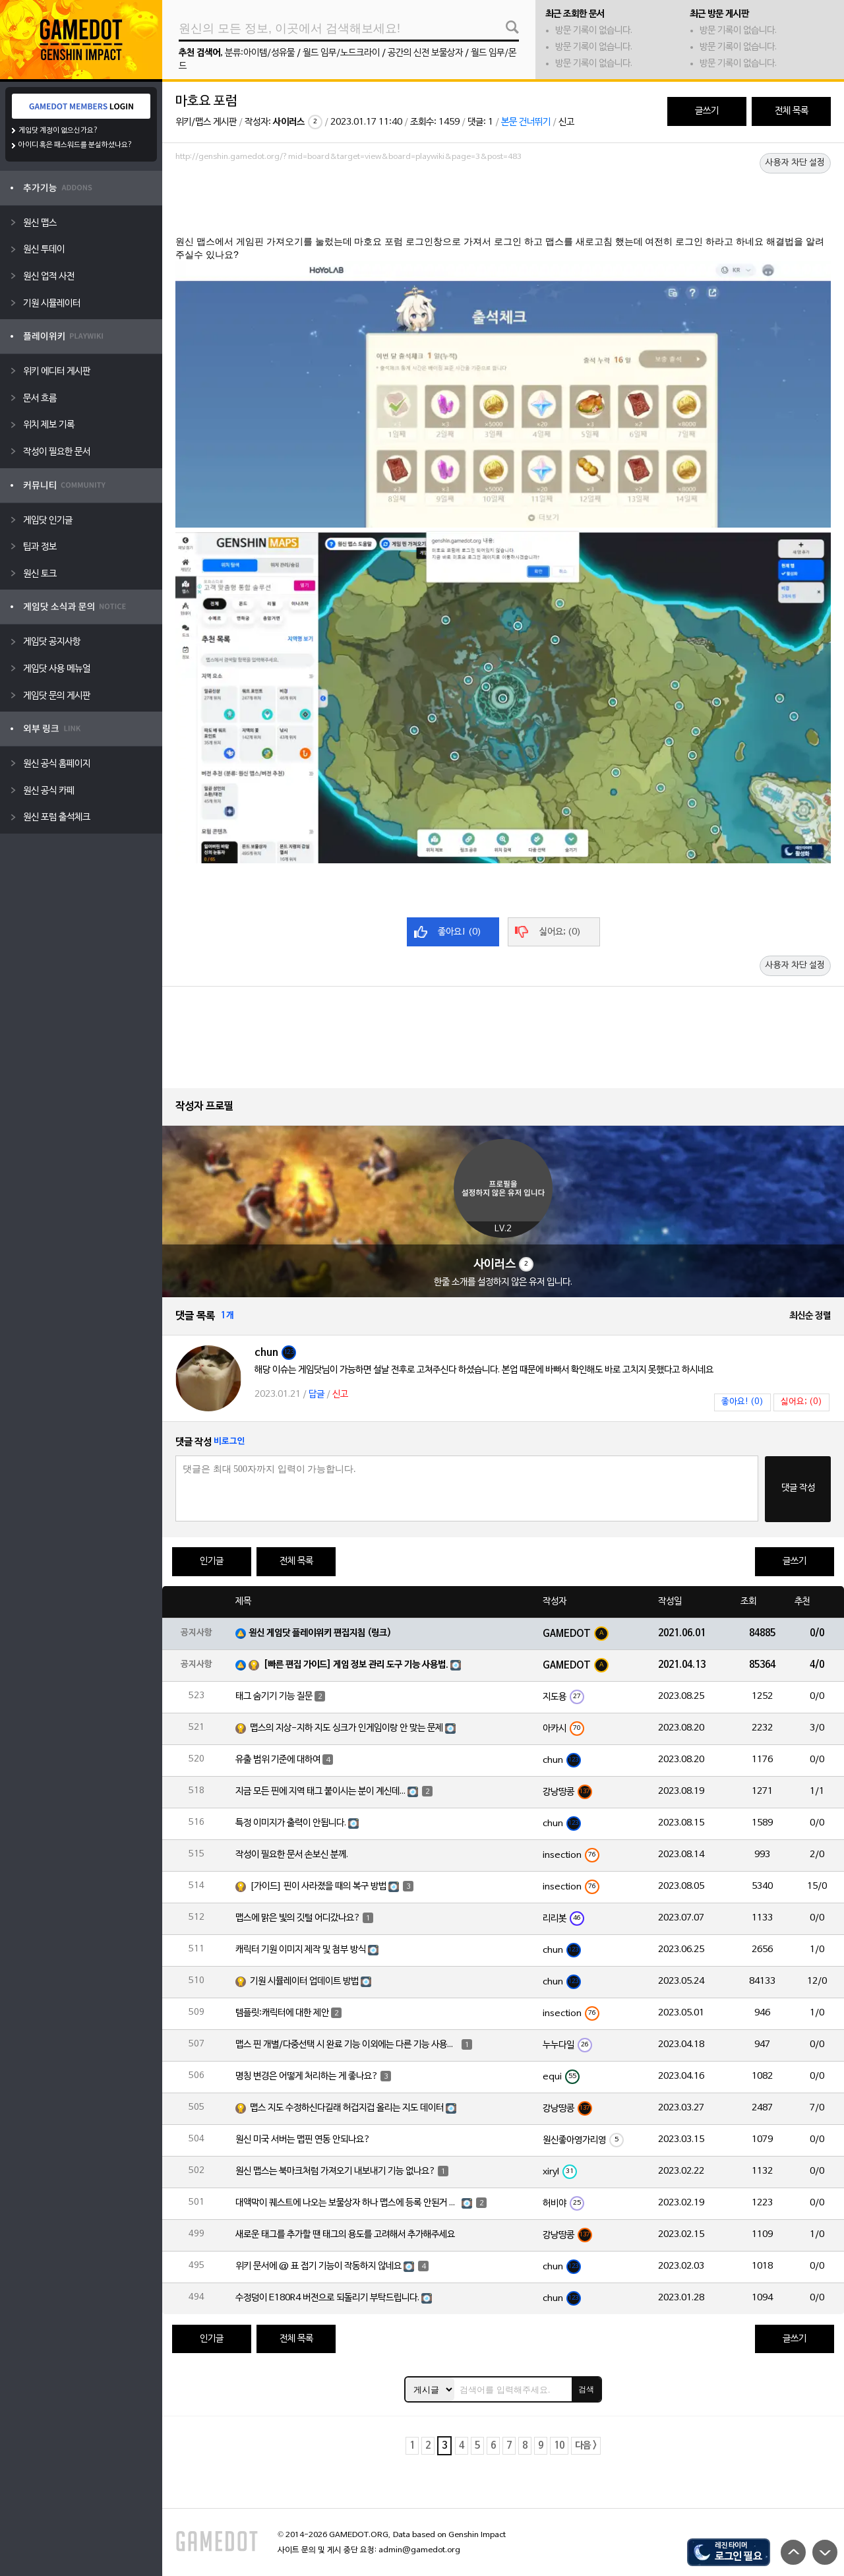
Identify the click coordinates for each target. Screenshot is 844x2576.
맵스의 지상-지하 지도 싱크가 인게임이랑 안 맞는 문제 (346, 1728)
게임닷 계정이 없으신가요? (58, 131)
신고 (566, 122)
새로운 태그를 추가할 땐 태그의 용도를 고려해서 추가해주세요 (345, 2235)
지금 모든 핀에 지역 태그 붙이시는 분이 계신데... (320, 1791)
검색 (586, 2389)
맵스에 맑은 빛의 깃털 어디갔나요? (298, 1918)
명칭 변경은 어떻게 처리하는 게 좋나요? (306, 2076)
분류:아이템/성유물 (260, 53)
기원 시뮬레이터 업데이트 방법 (304, 1981)
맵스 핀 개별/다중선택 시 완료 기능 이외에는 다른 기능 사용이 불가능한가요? (347, 2045)
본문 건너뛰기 (526, 122)
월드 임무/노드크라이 (341, 53)
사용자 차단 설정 (795, 163)
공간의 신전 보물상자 (425, 53)
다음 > (586, 2446)
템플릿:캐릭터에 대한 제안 (282, 2013)
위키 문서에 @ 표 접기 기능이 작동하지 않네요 (318, 2266)
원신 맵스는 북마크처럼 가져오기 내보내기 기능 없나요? (335, 2171)
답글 (316, 1394)
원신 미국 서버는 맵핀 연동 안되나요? (303, 2140)
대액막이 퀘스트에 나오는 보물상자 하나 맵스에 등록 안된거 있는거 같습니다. (347, 2203)
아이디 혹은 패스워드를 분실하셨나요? (75, 145)
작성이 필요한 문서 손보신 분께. (291, 1855)
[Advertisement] (503, 202)
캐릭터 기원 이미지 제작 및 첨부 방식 (300, 1950)
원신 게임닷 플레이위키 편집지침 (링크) (320, 1633)
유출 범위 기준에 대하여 (277, 1760)
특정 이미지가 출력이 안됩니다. (290, 1823)
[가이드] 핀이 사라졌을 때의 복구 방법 (318, 1886)
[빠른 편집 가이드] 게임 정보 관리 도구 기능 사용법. (355, 1665)
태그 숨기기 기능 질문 (274, 1697)
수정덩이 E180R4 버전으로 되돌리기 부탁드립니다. (327, 2298)
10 (559, 2446)
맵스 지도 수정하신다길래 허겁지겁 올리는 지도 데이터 (347, 2108)
